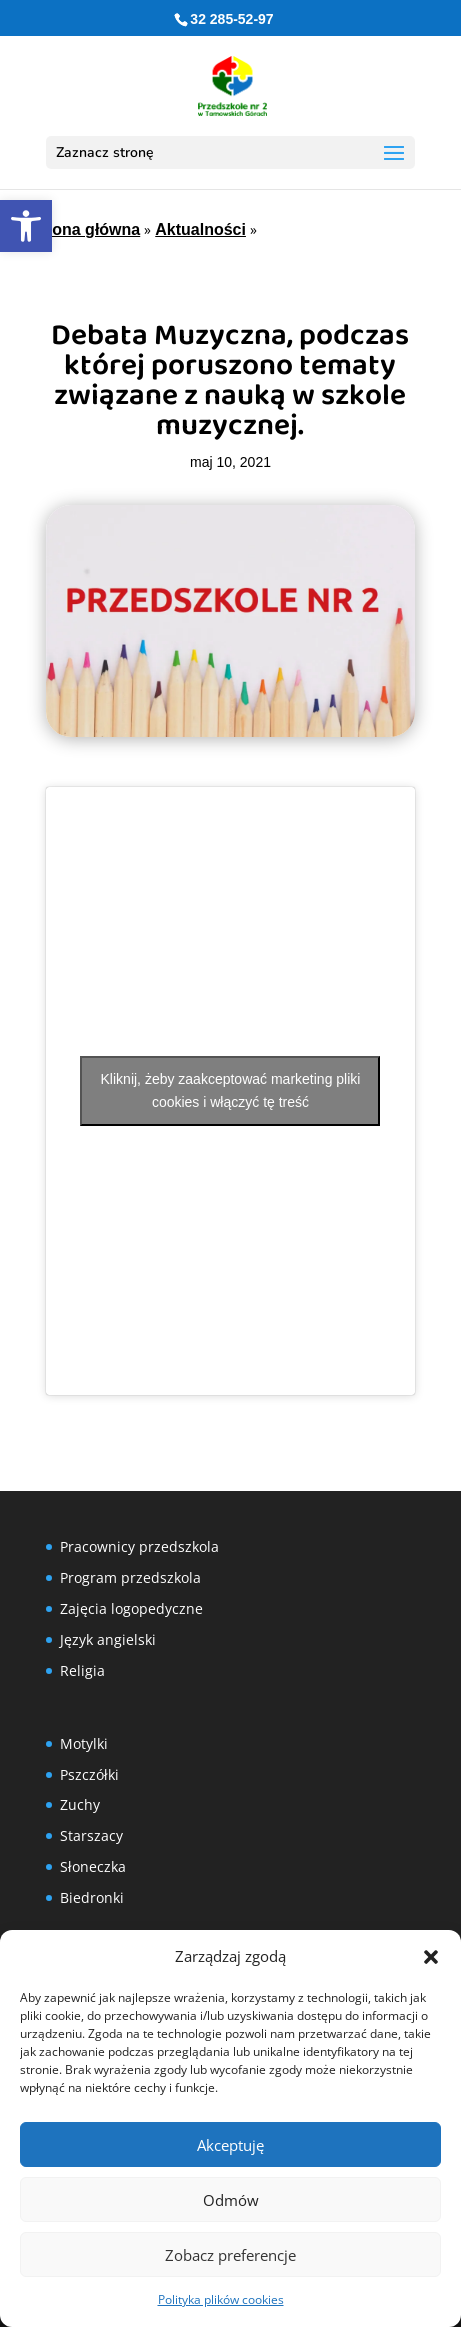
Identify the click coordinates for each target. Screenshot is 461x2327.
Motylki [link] (84, 1743)
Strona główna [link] (85, 229)
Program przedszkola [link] (130, 1577)
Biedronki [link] (92, 1897)
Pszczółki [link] (89, 1774)
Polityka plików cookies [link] (221, 2299)
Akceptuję (230, 2145)
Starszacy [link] (91, 1835)
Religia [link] (82, 1670)
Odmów (231, 2200)
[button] (431, 1957)
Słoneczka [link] (93, 1866)
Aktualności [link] (200, 229)
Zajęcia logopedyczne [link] (131, 1608)
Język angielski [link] (108, 1639)
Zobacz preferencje (230, 2255)
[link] (26, 226)
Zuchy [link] (80, 1804)
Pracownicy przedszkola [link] (139, 1546)
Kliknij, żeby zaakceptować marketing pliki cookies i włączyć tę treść (231, 1090)
